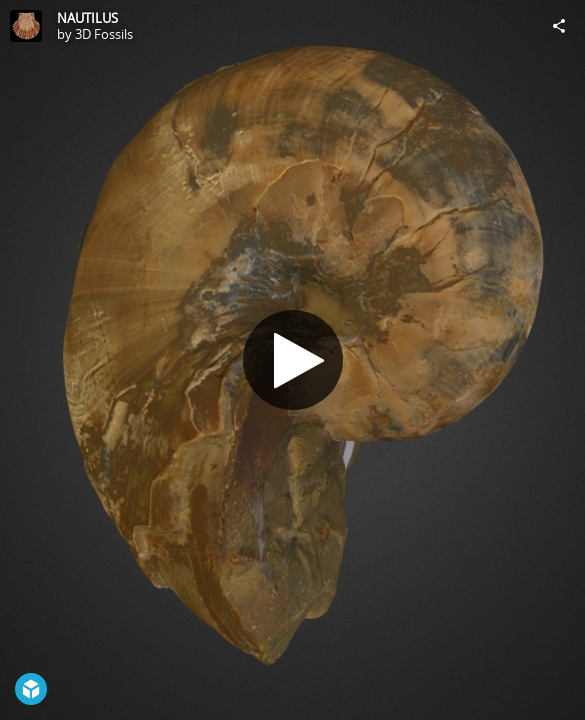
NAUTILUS (87, 18)
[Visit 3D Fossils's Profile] (26, 26)
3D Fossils (104, 34)
